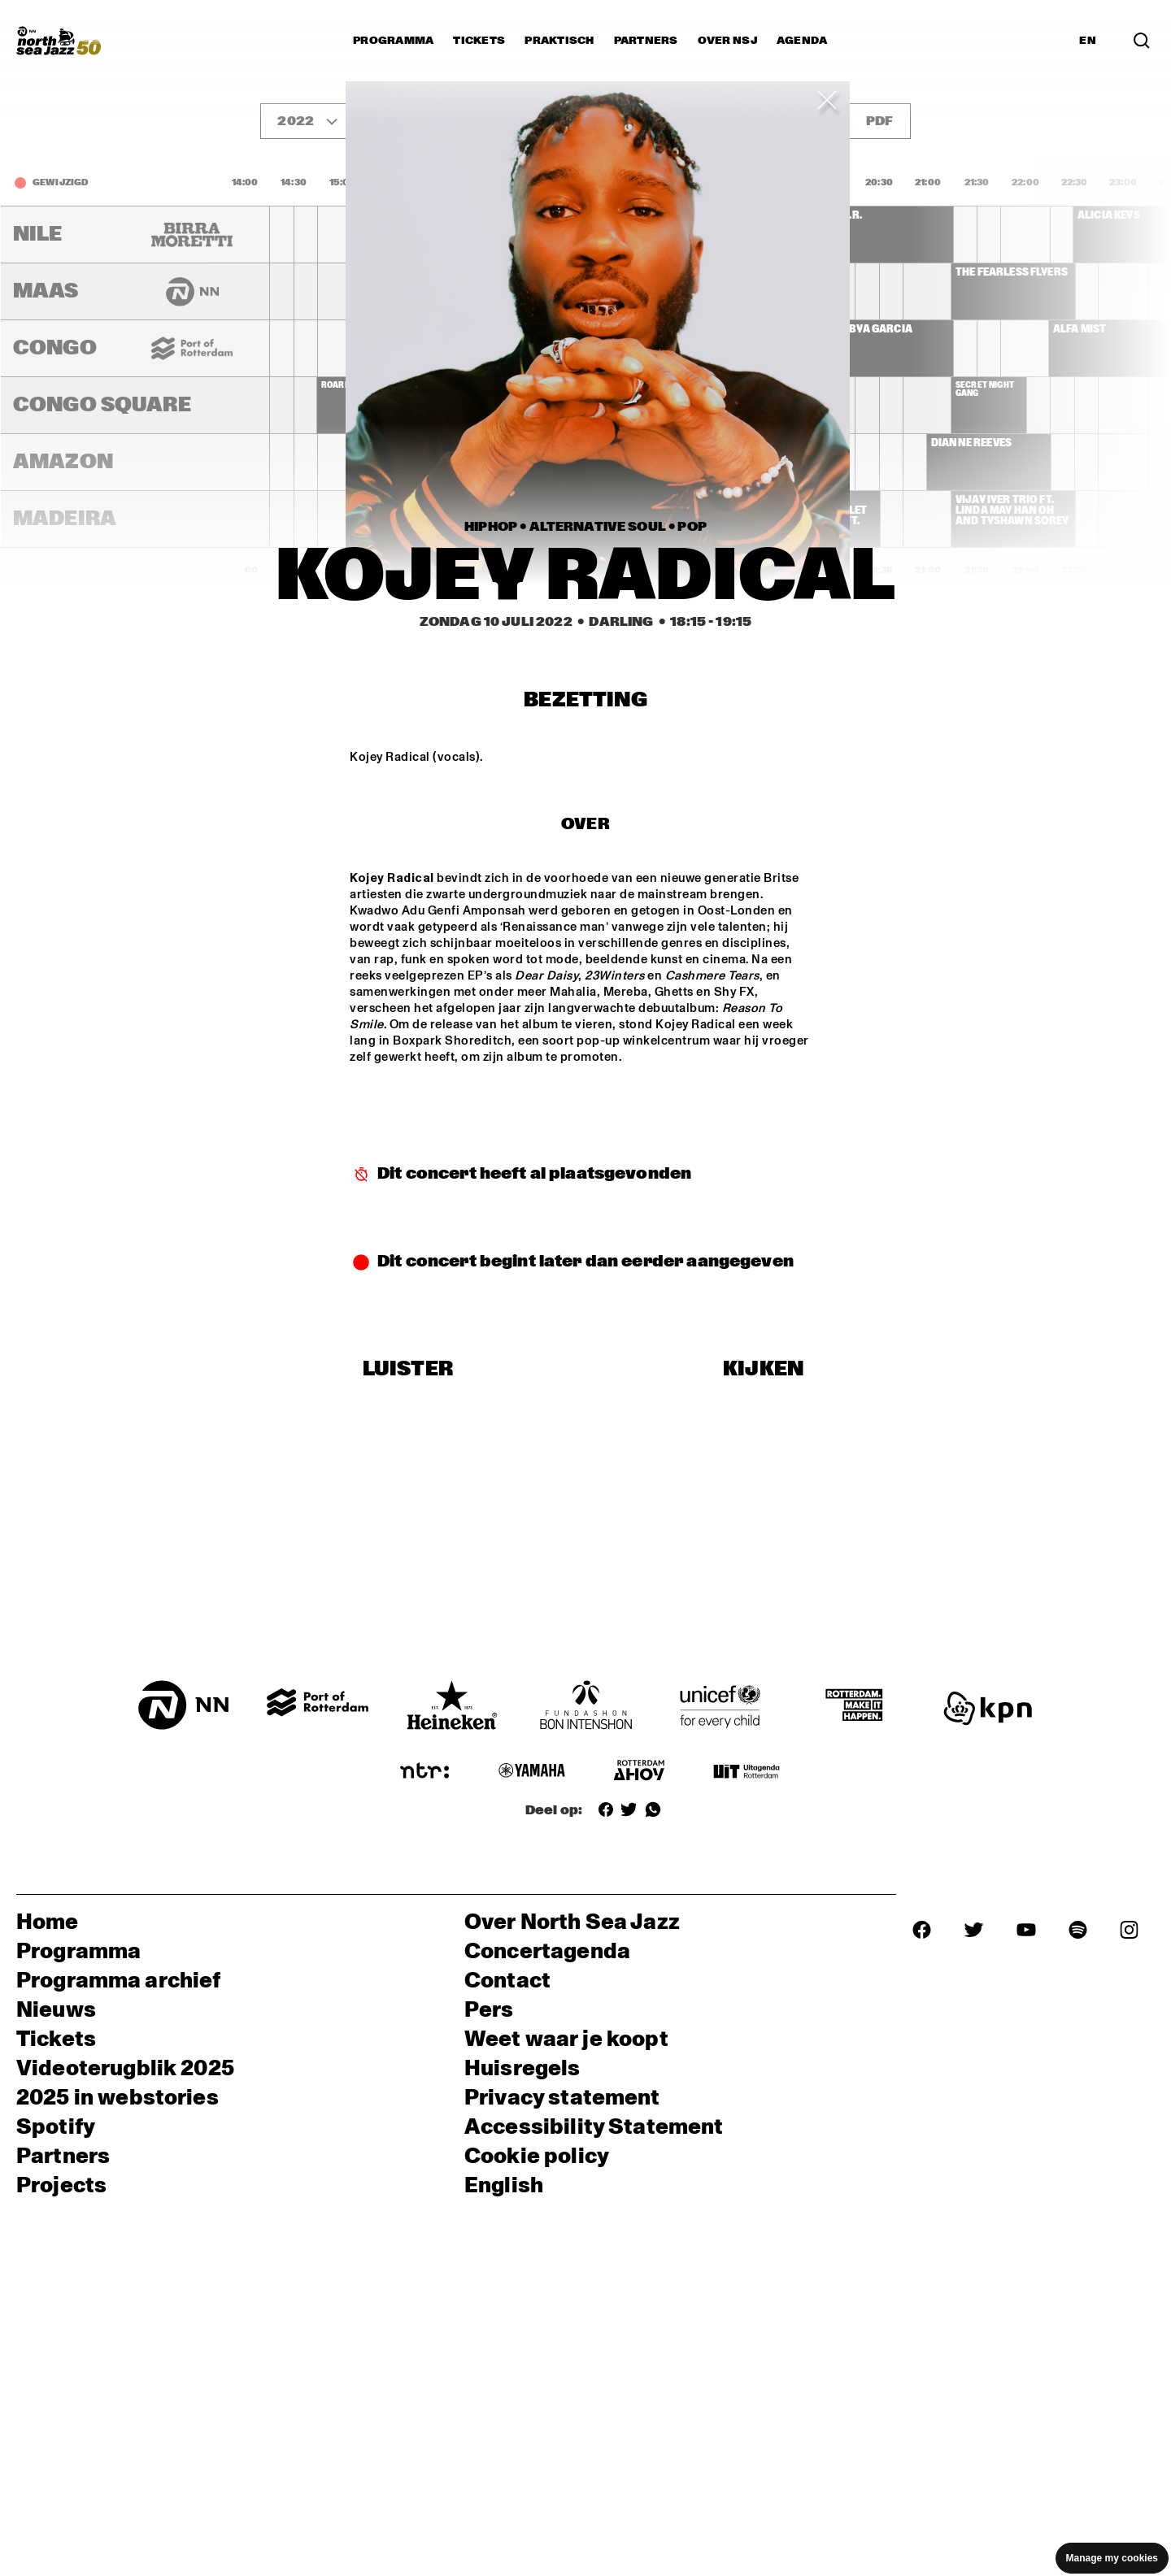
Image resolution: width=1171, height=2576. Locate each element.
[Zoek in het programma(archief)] (1142, 41)
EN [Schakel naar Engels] (1087, 40)
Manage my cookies (1112, 2558)
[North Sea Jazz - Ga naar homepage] (58, 40)
